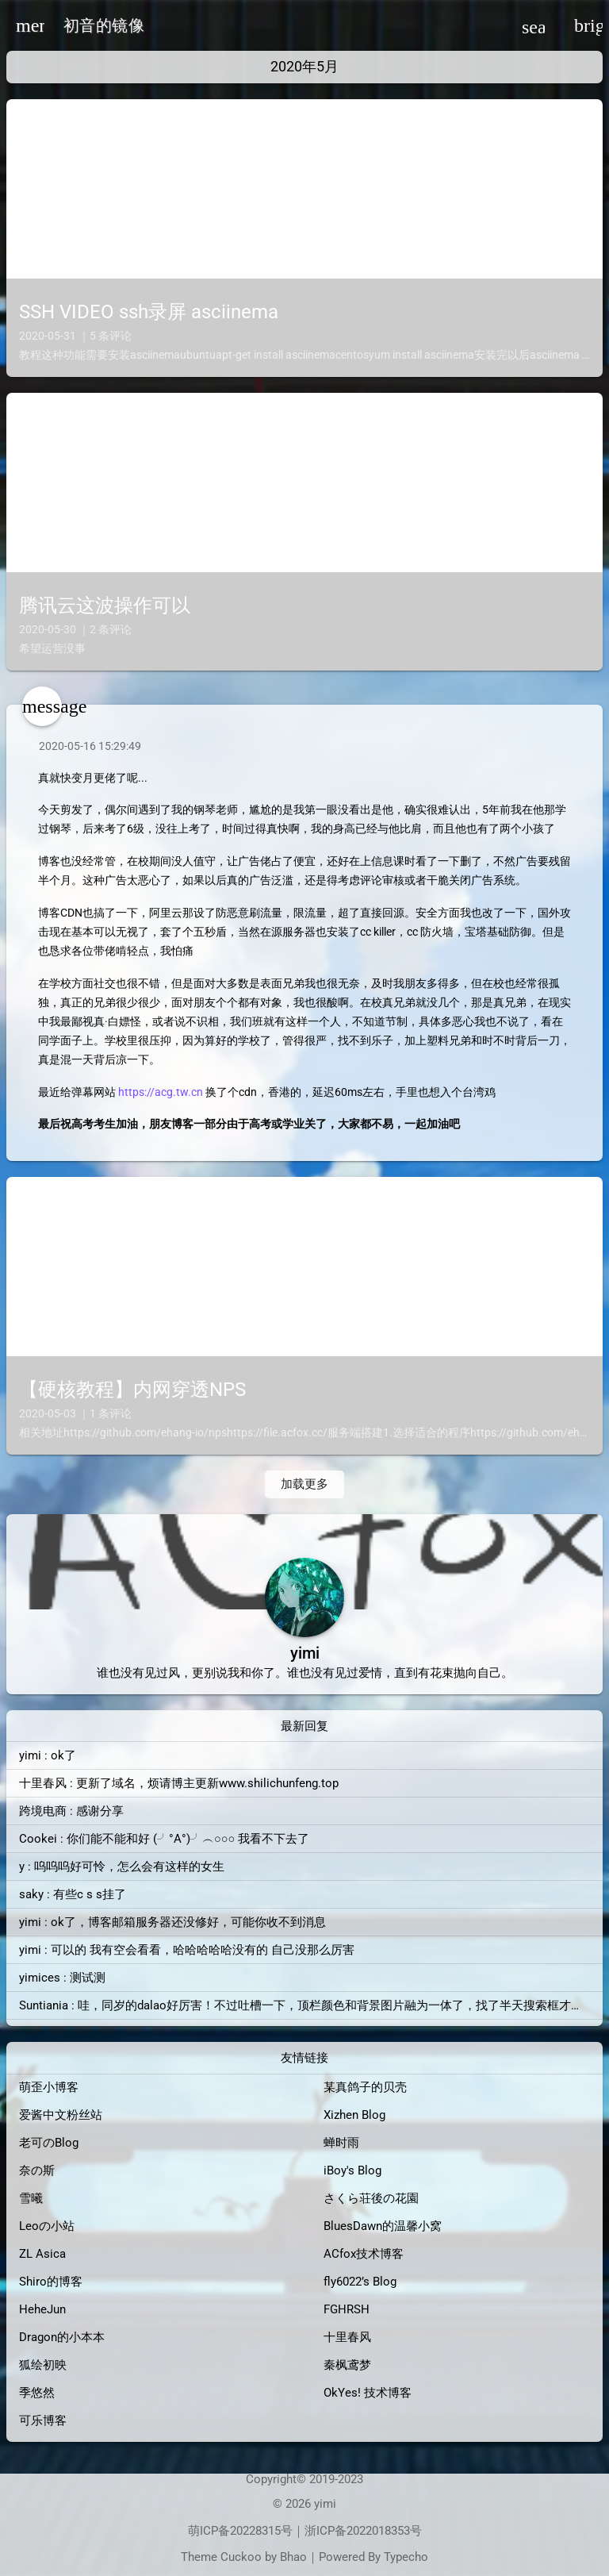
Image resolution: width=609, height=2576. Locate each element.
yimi (325, 2504)
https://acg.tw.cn (160, 1092)
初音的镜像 (103, 25)
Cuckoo (241, 2557)
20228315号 (261, 2531)
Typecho (406, 2557)
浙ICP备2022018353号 (363, 2531)
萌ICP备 (209, 2531)
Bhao (293, 2557)
